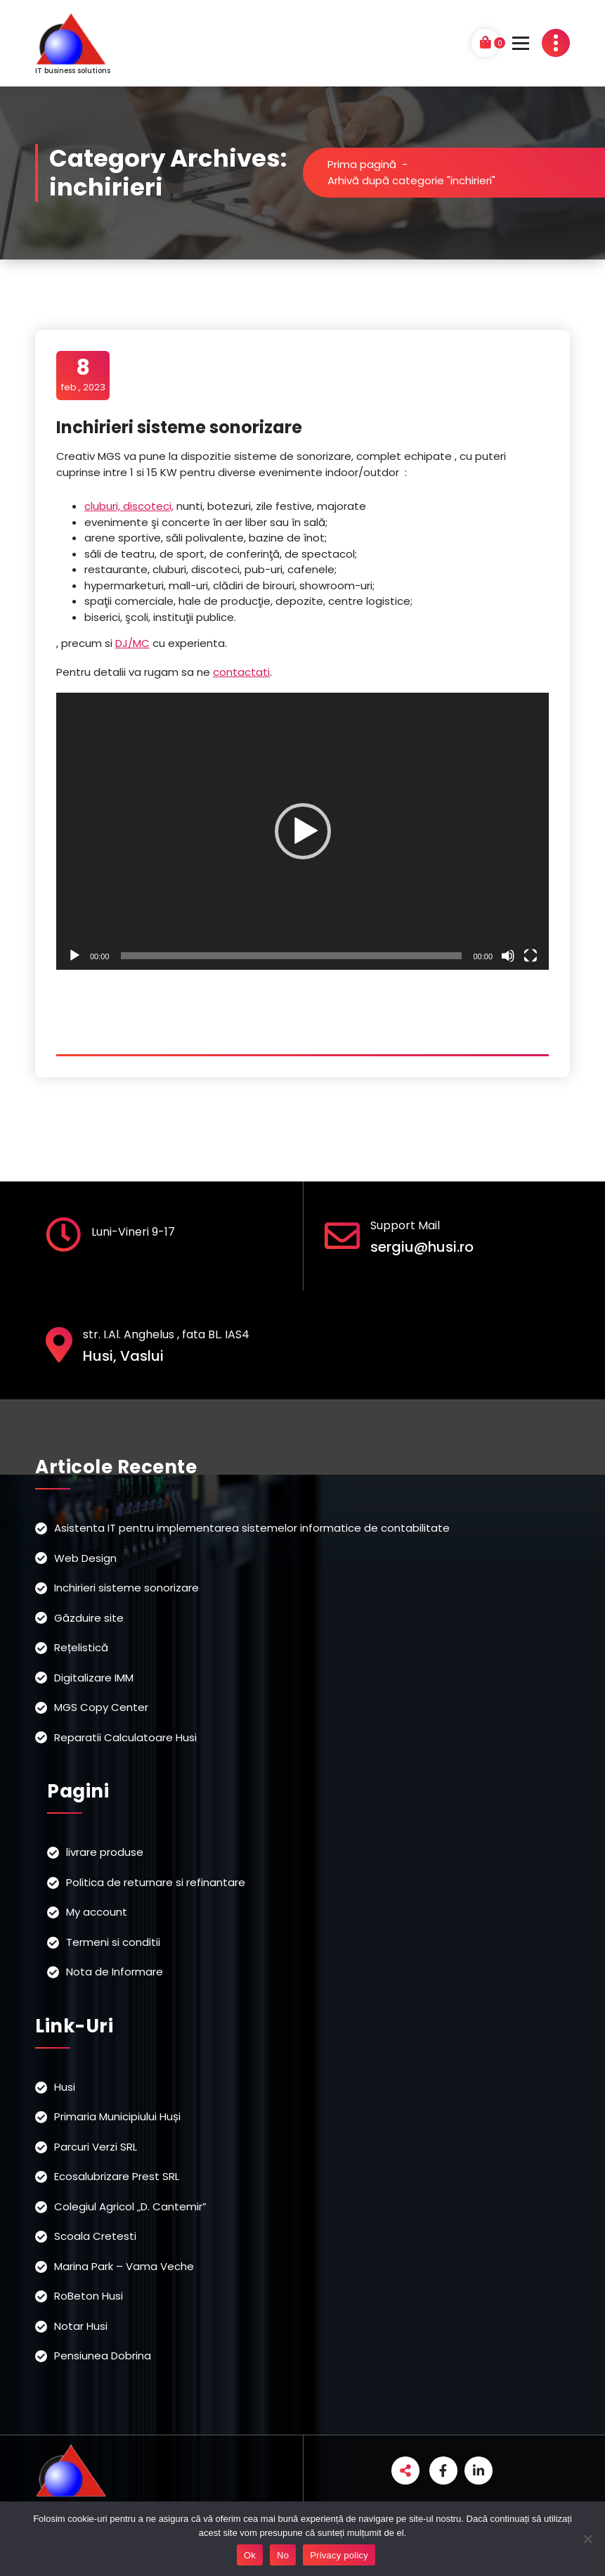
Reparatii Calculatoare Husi (125, 1737)
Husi (64, 2087)
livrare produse (104, 1852)
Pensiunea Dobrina (102, 2355)
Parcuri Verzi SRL (95, 2146)
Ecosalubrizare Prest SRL (116, 2176)
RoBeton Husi (88, 2295)
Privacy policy (339, 2555)
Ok (250, 2555)
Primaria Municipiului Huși (117, 2116)
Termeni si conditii (113, 1942)
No (283, 2555)
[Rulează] (74, 956)
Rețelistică (81, 1647)
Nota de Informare (114, 1971)
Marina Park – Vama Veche (124, 2266)
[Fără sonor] (508, 956)
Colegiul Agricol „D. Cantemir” (130, 2206)
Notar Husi (81, 2326)
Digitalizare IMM (94, 1677)
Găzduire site (89, 1617)
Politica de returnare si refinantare (155, 1882)
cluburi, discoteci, (129, 506)
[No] (587, 2539)
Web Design (85, 1558)
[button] (303, 831)
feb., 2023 (83, 375)
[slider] (291, 955)
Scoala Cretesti (95, 2236)
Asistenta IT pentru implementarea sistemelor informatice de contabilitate (252, 1527)
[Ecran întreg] (530, 956)
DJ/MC (132, 643)
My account (96, 1911)
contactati (241, 672)
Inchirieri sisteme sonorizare (179, 427)
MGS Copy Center (101, 1707)
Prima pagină (361, 164)
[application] (302, 831)
